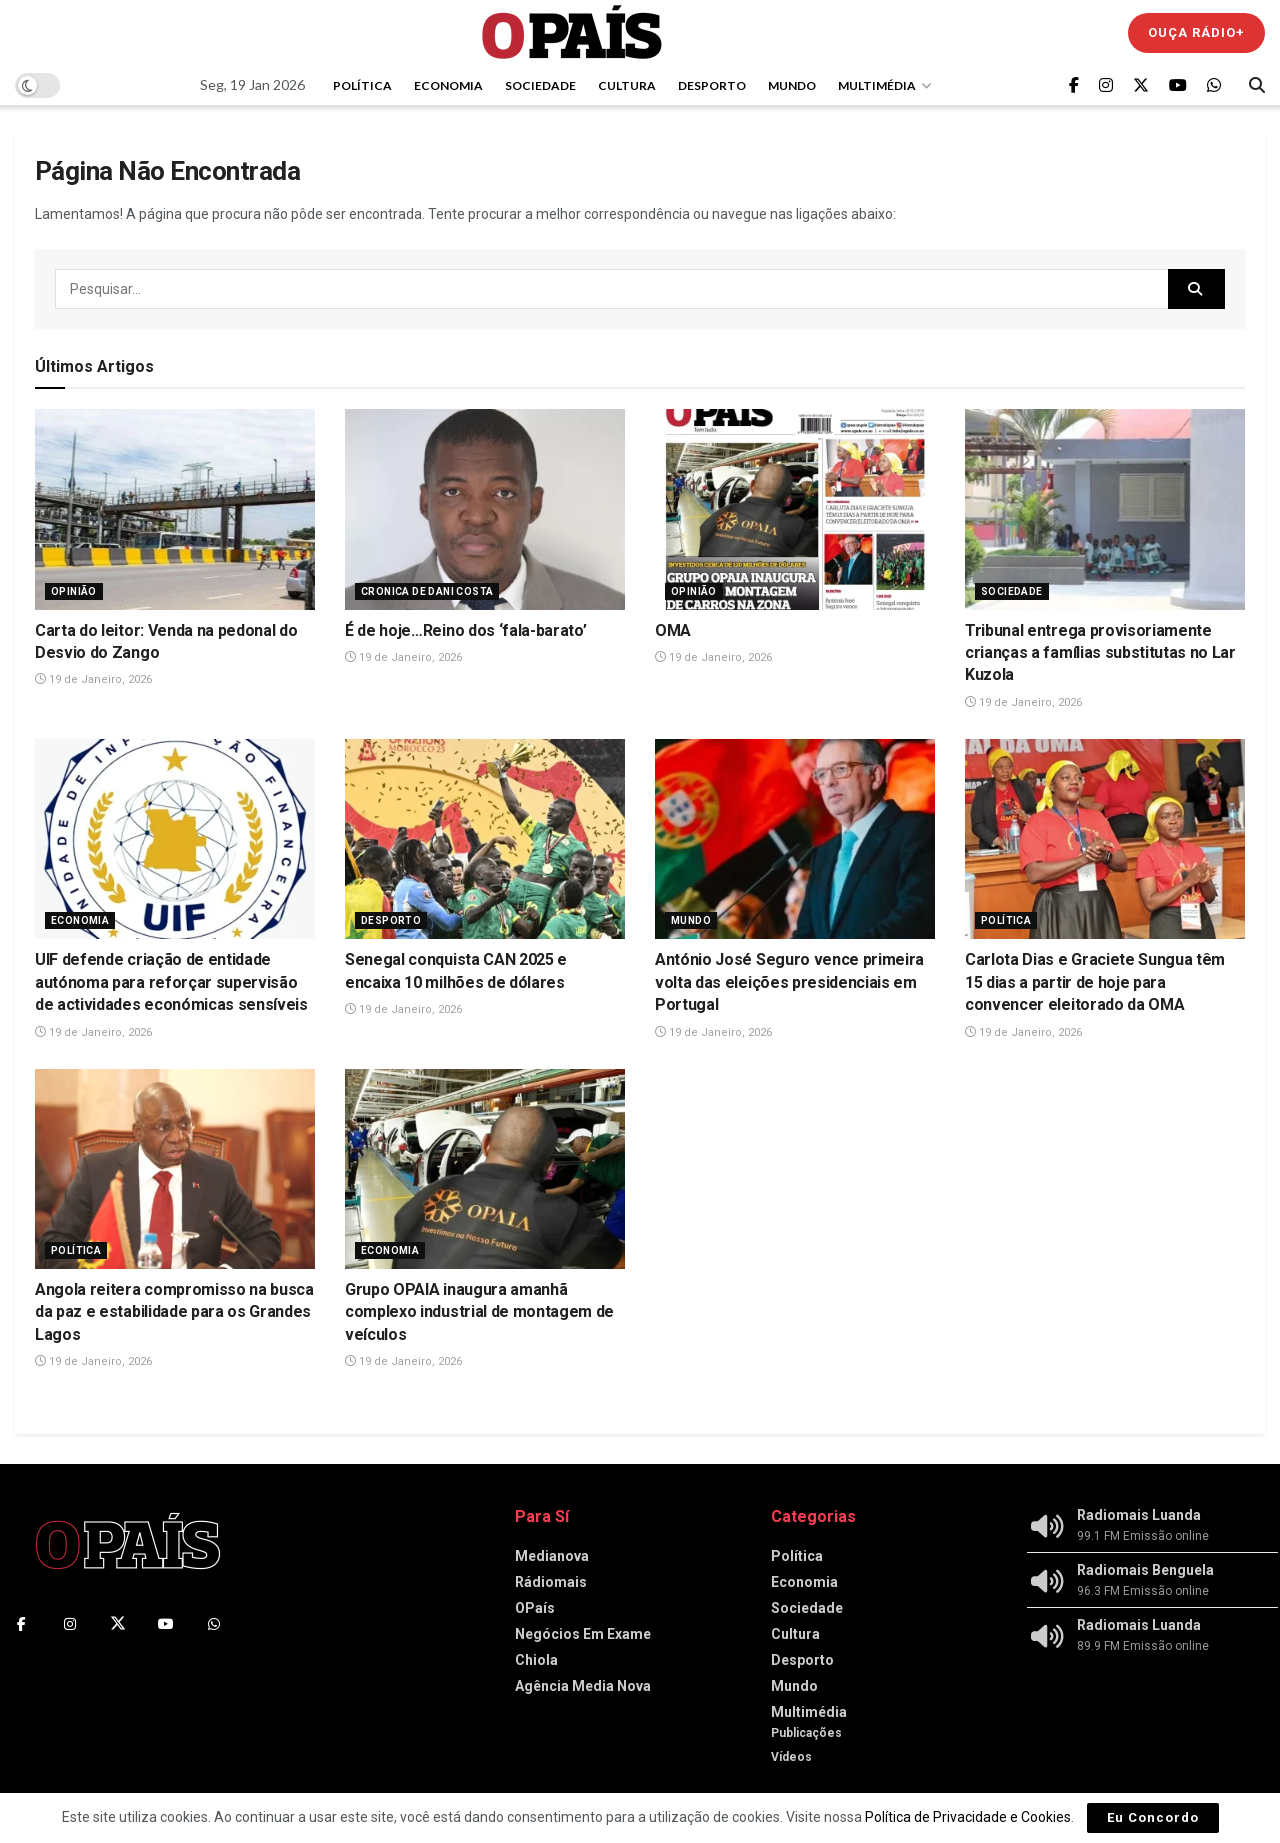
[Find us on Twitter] (1141, 85)
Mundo (792, 85)
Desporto (712, 85)
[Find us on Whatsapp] (1214, 85)
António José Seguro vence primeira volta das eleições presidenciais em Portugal (789, 982)
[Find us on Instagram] (1106, 85)
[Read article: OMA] (795, 509)
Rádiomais (551, 1582)
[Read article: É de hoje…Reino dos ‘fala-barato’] (485, 509)
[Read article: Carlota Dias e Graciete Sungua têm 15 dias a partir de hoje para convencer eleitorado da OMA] (1105, 839)
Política (362, 85)
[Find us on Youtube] (1178, 85)
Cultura (627, 85)
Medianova (552, 1556)
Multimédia (877, 85)
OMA (673, 630)
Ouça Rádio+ (1196, 32)
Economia (448, 85)
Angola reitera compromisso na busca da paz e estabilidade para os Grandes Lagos (174, 1312)
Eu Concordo (1153, 1817)
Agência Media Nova (583, 1686)
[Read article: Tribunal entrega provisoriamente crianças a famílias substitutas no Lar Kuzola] (1105, 509)
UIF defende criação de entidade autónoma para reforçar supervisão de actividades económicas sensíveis (171, 982)
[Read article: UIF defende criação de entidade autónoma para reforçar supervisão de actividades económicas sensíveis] (175, 839)
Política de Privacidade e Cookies (968, 1817)
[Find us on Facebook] (1074, 85)
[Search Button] (1257, 85)
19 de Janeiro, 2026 (93, 679)
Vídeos (791, 1757)
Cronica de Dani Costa (427, 591)
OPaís (535, 1608)
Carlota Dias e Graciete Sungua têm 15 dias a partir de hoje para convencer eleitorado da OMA (1095, 982)
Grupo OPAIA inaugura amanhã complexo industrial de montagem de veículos (479, 1312)
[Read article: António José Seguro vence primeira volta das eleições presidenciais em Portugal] (795, 839)
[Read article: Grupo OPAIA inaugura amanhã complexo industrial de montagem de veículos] (485, 1169)
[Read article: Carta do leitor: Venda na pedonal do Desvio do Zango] (175, 509)
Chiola (536, 1660)
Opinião (74, 591)
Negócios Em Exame (583, 1634)
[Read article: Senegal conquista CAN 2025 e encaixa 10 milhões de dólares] (485, 839)
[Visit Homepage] (572, 32)
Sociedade (540, 85)
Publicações (806, 1733)
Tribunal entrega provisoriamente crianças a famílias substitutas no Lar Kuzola (1100, 653)
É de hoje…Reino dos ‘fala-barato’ (465, 630)
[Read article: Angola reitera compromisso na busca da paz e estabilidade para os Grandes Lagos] (175, 1169)
